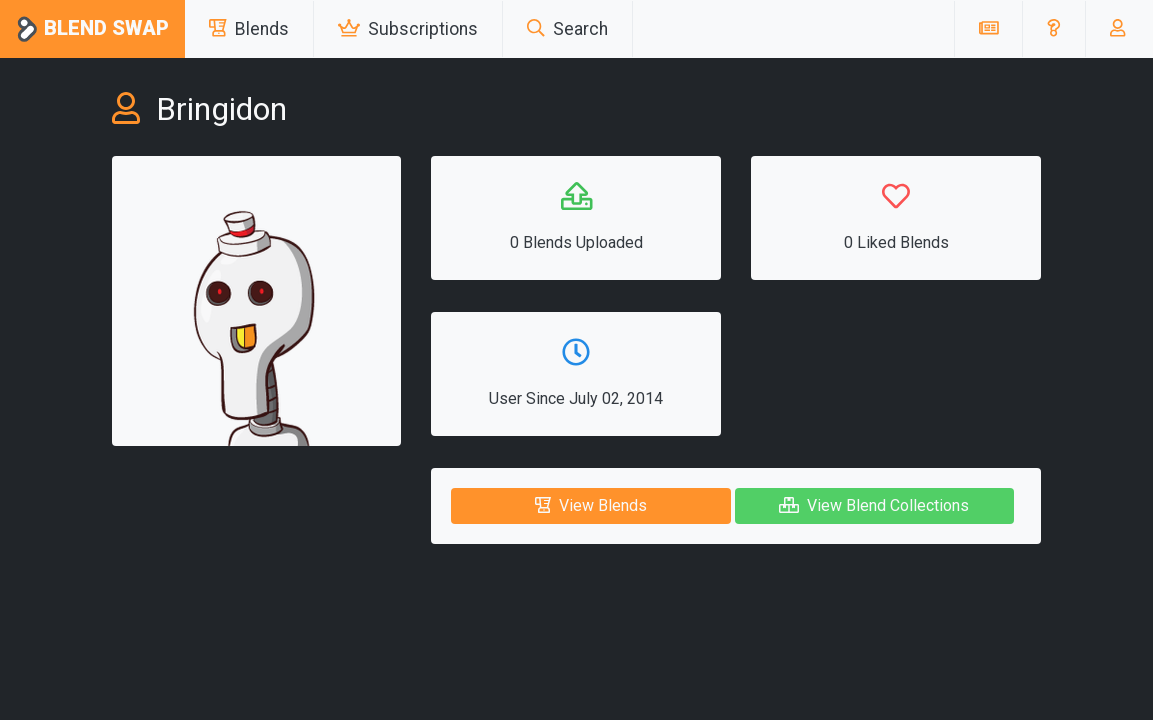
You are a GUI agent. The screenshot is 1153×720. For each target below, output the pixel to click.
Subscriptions (408, 29)
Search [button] (567, 29)
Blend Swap (92, 29)
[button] (1053, 29)
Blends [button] (249, 29)
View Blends (591, 505)
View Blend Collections (874, 505)
